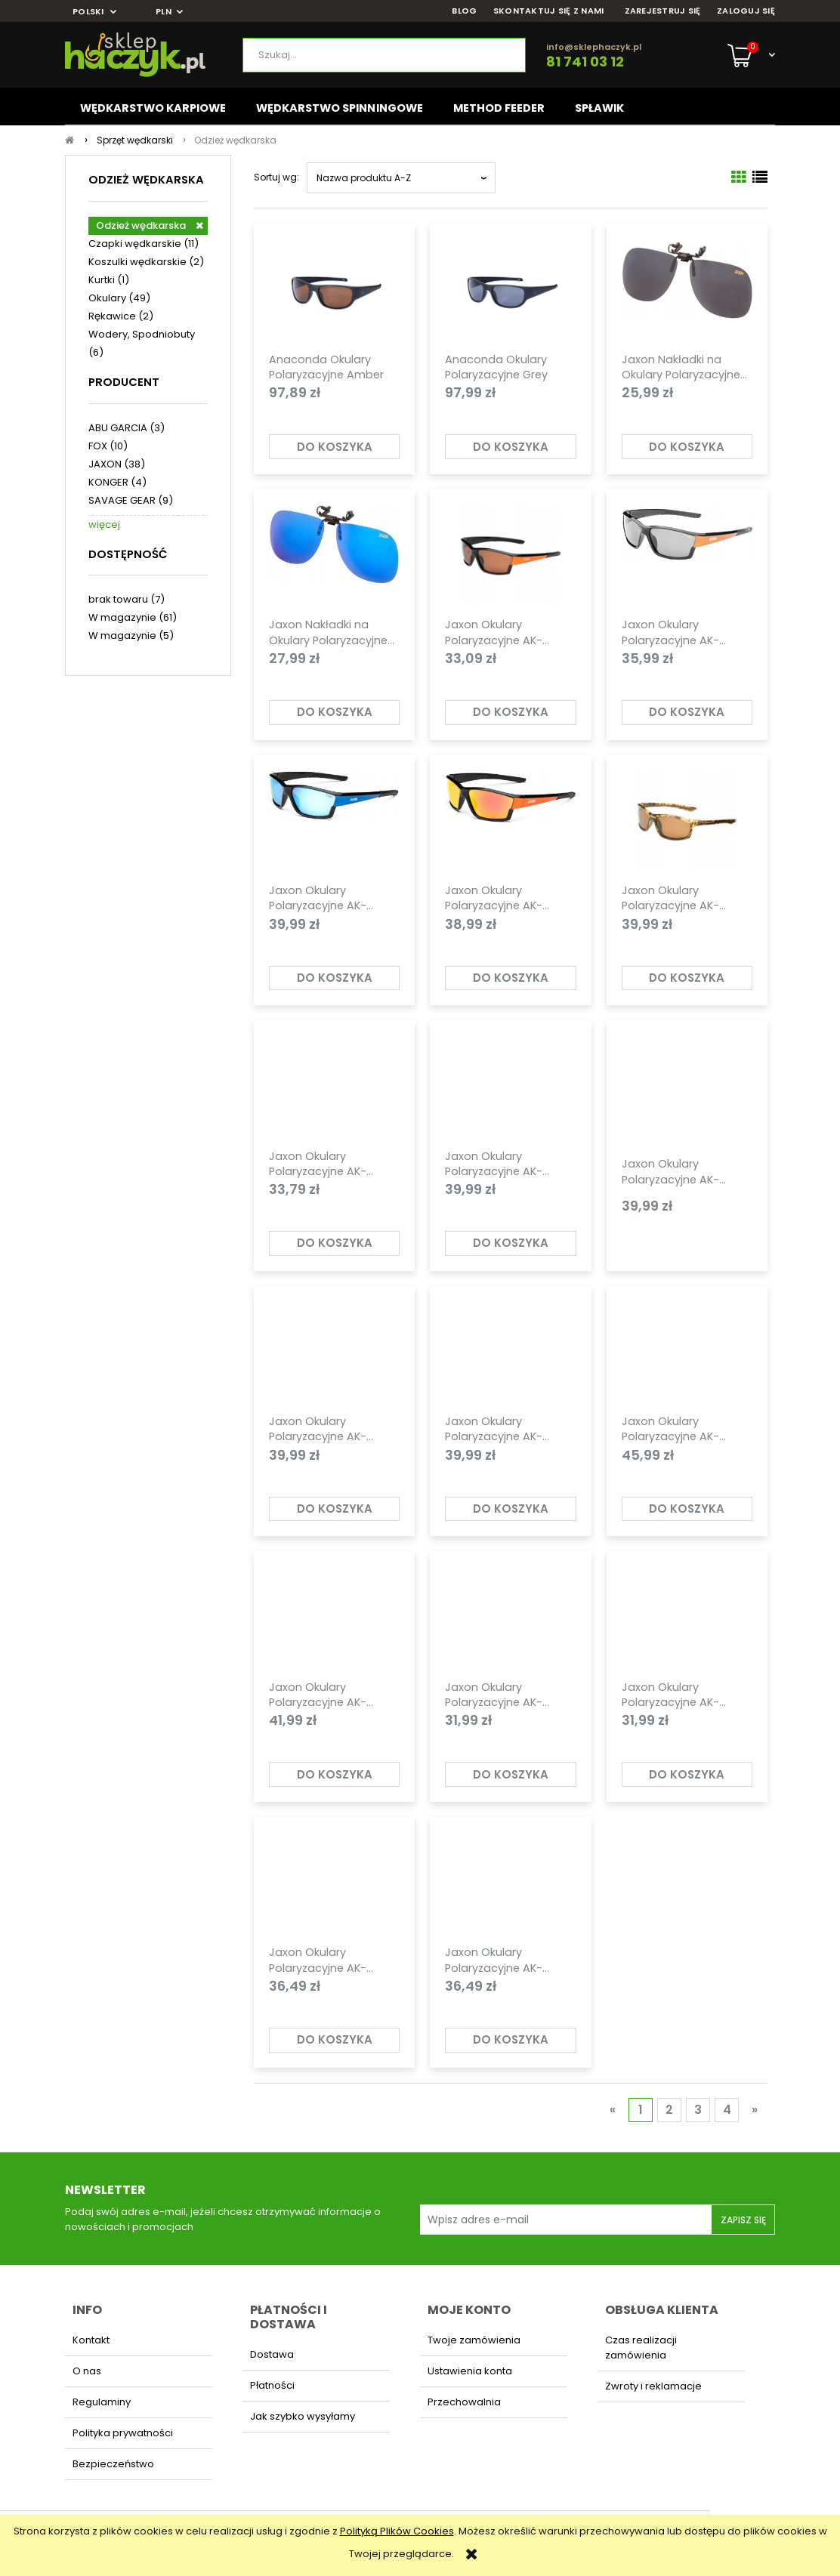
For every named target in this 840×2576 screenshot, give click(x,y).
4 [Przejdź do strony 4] (727, 2110)
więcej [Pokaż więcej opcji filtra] (104, 524)
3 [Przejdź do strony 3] (698, 2110)
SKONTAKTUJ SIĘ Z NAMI (548, 11)
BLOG (464, 11)
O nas (87, 2371)
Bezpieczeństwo (113, 2464)
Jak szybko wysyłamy (302, 2416)
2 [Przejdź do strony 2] (669, 2110)
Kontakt (91, 2340)
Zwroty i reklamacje (653, 2386)
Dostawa (272, 2354)
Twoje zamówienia (474, 2340)
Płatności (272, 2385)
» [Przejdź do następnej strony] (755, 2110)
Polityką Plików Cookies (397, 2531)
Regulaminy (102, 2402)
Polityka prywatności (123, 2433)
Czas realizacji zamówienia (641, 2347)
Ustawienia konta (470, 2371)
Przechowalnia (464, 2402)
